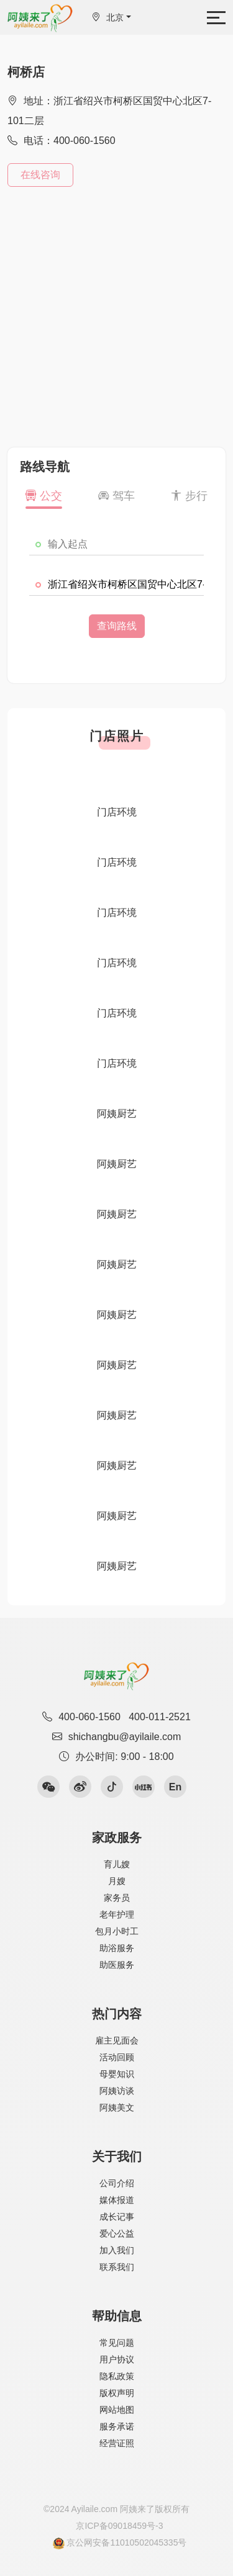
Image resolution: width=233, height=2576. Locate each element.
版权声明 (116, 2393)
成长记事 (116, 2217)
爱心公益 (116, 2233)
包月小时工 (117, 1931)
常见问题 (116, 2343)
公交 (43, 496)
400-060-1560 (89, 1717)
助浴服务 (116, 1948)
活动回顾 (116, 2057)
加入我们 (116, 2250)
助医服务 (116, 1965)
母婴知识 (116, 2074)
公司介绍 (116, 2183)
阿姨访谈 (116, 2091)
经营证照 (116, 2443)
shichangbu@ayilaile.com (116, 1736)
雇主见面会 (117, 2040)
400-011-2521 (160, 1717)
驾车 (116, 496)
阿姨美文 (116, 2107)
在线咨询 (40, 174)
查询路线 (117, 626)
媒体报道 (116, 2200)
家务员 (117, 1898)
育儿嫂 (117, 1864)
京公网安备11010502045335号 (120, 2543)
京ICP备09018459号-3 (119, 2526)
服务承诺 (116, 2426)
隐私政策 (116, 2376)
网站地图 (116, 2410)
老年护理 (116, 1914)
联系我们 (116, 2267)
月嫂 (117, 1881)
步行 (189, 496)
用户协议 (116, 2359)
